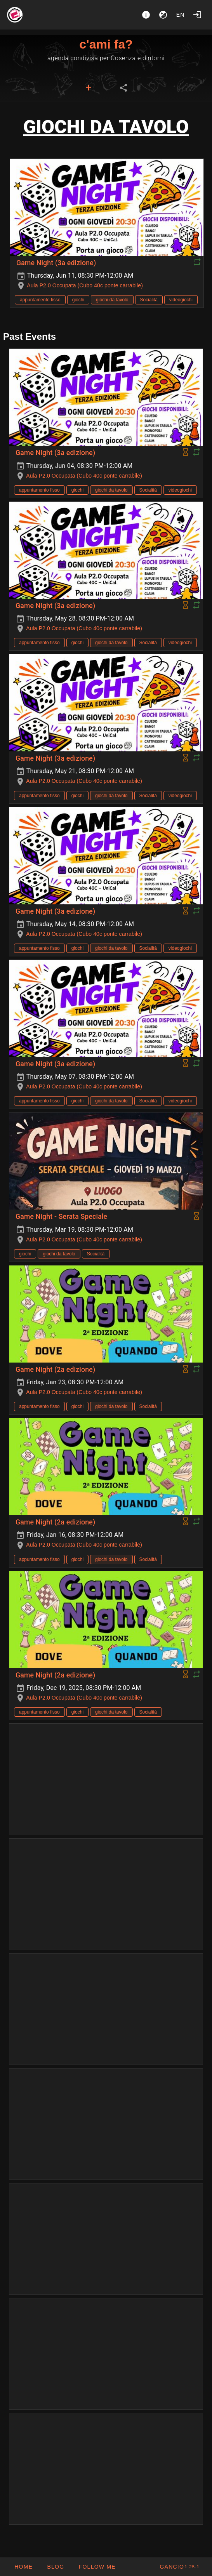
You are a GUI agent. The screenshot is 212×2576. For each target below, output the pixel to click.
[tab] (88, 88)
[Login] (197, 14)
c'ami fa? (105, 44)
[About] (146, 14)
